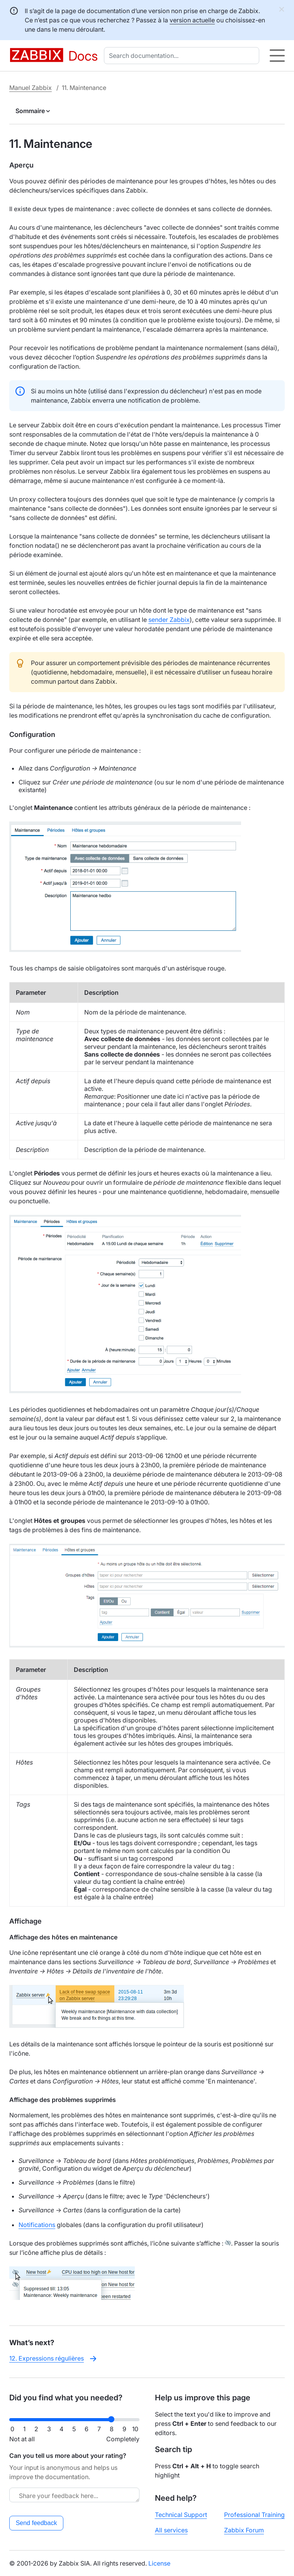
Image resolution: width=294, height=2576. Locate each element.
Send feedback (36, 2523)
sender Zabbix (169, 619)
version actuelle (192, 20)
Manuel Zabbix (30, 87)
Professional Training (254, 2514)
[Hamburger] (277, 55)
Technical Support (181, 2514)
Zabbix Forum (244, 2530)
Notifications (37, 2225)
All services (171, 2530)
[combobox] (183, 55)
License (159, 2563)
